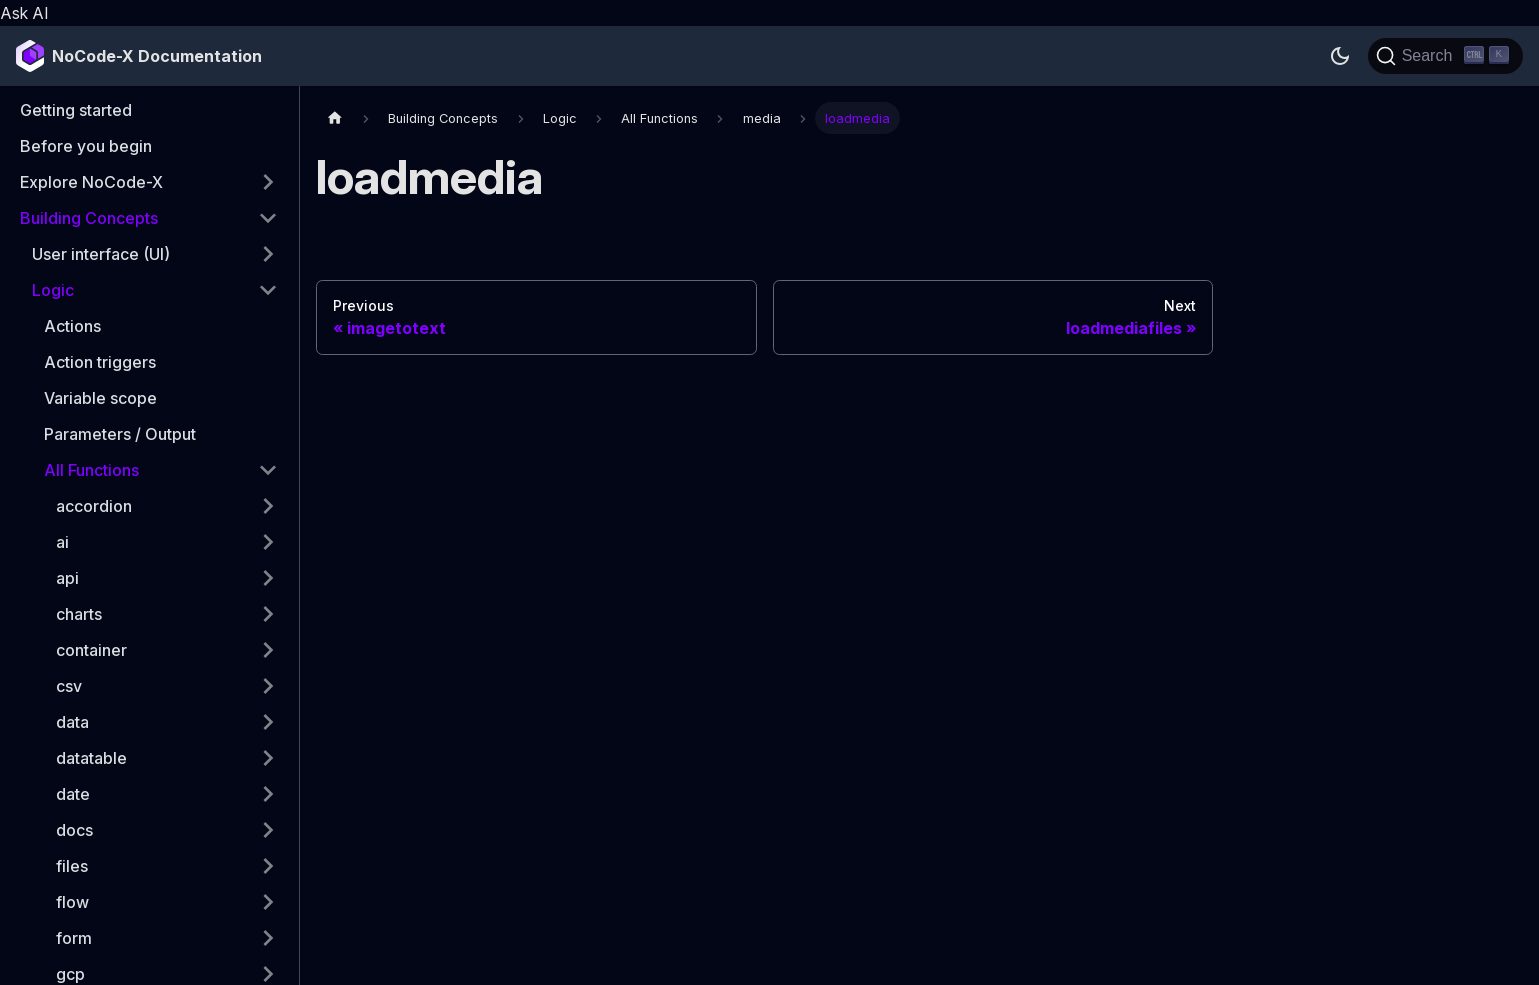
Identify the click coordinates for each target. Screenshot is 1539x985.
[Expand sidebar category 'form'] (268, 938)
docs (74, 830)
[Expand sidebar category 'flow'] (268, 902)
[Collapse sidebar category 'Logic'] (268, 290)
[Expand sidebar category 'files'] (268, 866)
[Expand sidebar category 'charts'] (268, 614)
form (74, 938)
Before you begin (86, 146)
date (73, 794)
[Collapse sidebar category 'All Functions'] (268, 470)
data (72, 722)
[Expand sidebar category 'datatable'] (268, 758)
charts (79, 614)
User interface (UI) (101, 254)
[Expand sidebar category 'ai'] (268, 542)
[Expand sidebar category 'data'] (268, 722)
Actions (72, 326)
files (72, 866)
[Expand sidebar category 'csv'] (268, 686)
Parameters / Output (120, 434)
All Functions (91, 470)
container (91, 650)
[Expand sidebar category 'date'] (268, 794)
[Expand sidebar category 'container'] (268, 650)
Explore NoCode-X (91, 182)
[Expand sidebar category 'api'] (268, 578)
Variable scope (100, 398)
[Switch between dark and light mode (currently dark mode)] (1340, 56)
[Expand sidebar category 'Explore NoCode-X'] (268, 182)
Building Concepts (89, 218)
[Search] (1445, 56)
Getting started (76, 110)
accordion (94, 506)
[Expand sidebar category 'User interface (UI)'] (268, 254)
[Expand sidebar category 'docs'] (268, 830)
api (67, 578)
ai (62, 542)
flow (72, 902)
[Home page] (335, 117)
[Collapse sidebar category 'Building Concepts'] (268, 218)
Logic (53, 290)
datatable (91, 758)
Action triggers (100, 362)
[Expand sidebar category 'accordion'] (268, 506)
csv (69, 686)
